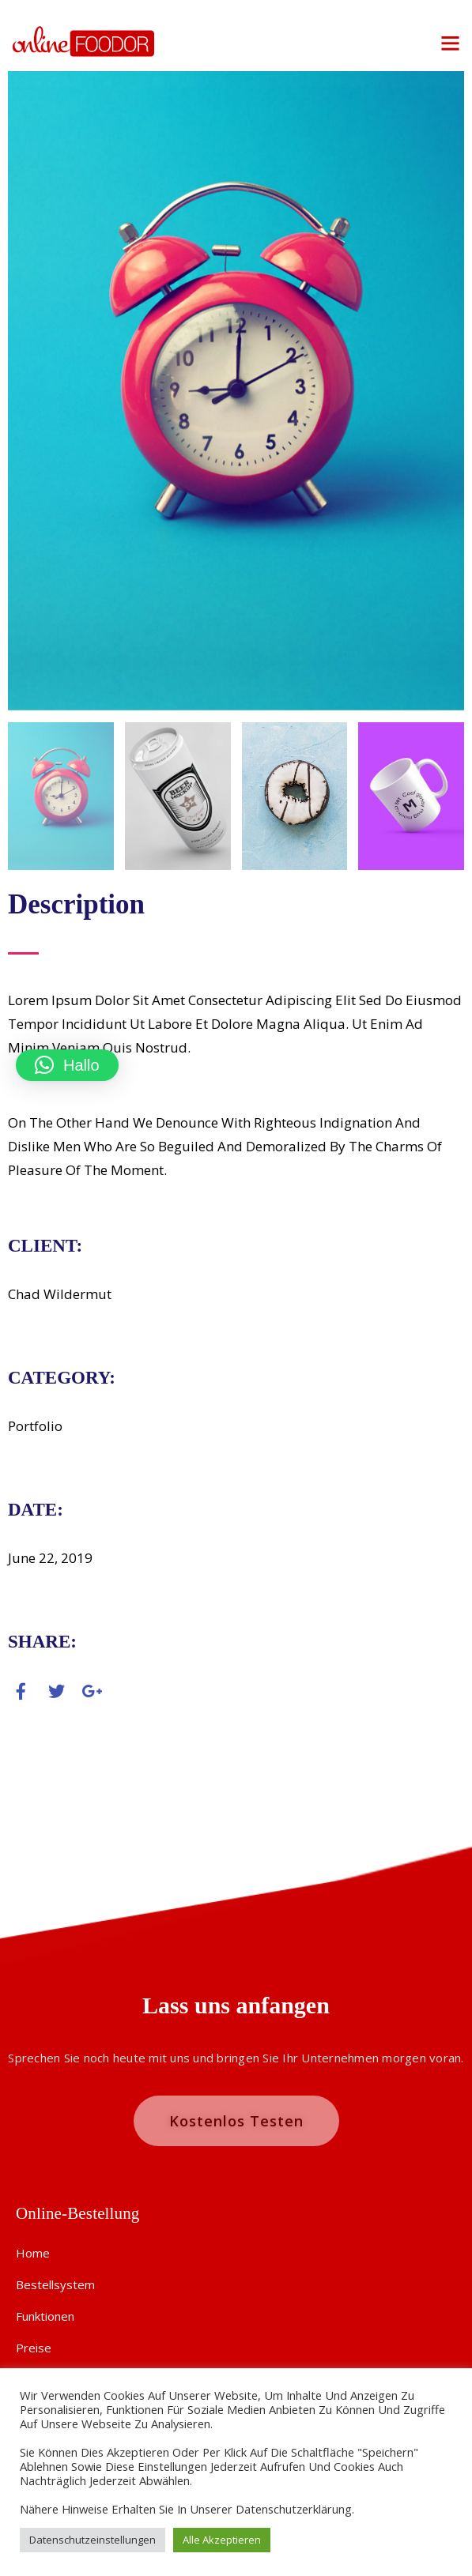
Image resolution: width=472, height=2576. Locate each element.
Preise (33, 2348)
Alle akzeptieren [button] (222, 2540)
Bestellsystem (55, 2284)
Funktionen (45, 2316)
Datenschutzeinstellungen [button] (92, 2540)
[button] (67, 1065)
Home (33, 2253)
